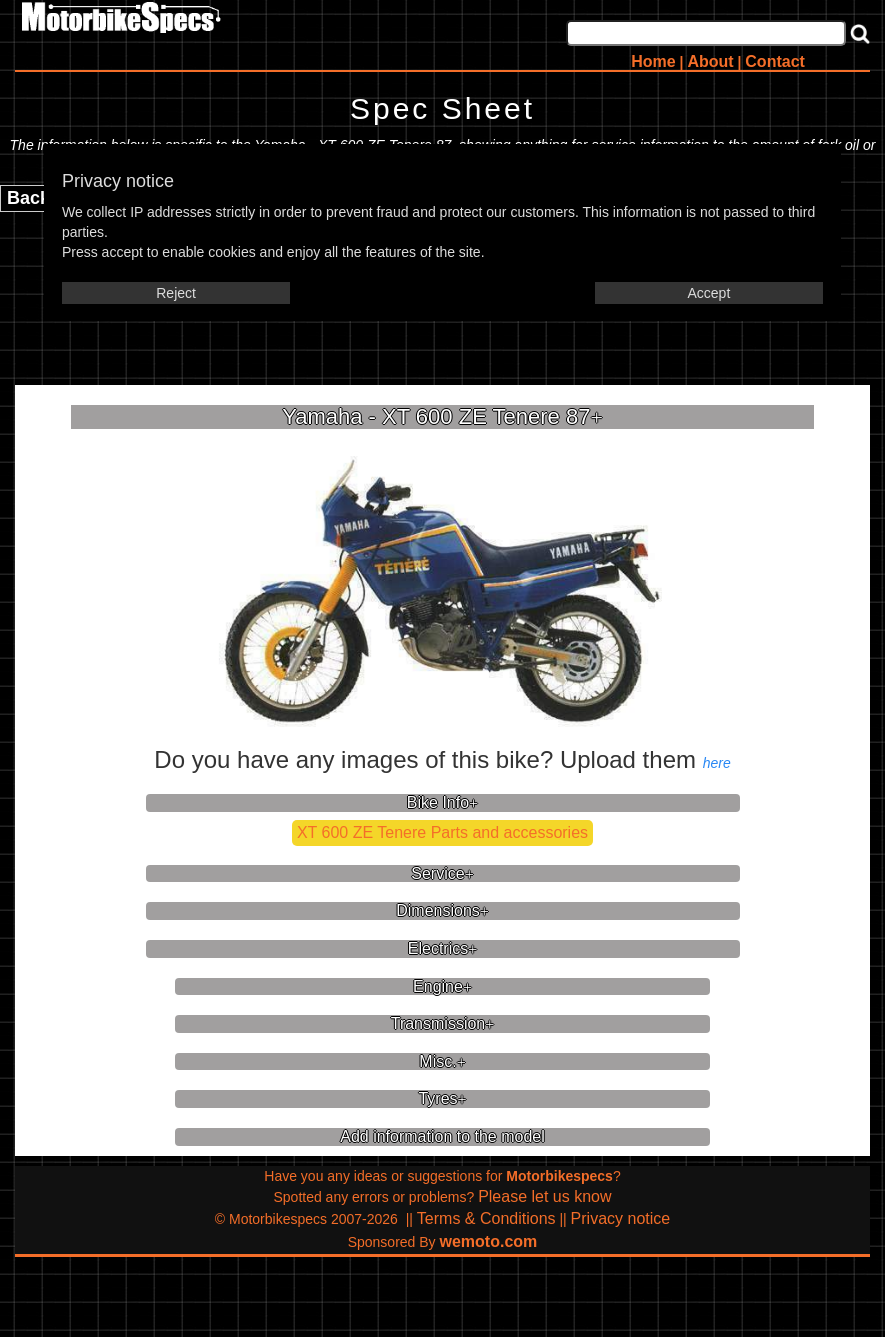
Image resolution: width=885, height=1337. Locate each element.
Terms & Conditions (486, 1218)
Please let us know (544, 1196)
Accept (708, 293)
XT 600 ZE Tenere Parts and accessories (442, 832)
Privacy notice (621, 1218)
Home (653, 61)
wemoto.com (489, 1241)
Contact (775, 61)
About (710, 61)
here (717, 763)
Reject (176, 293)
